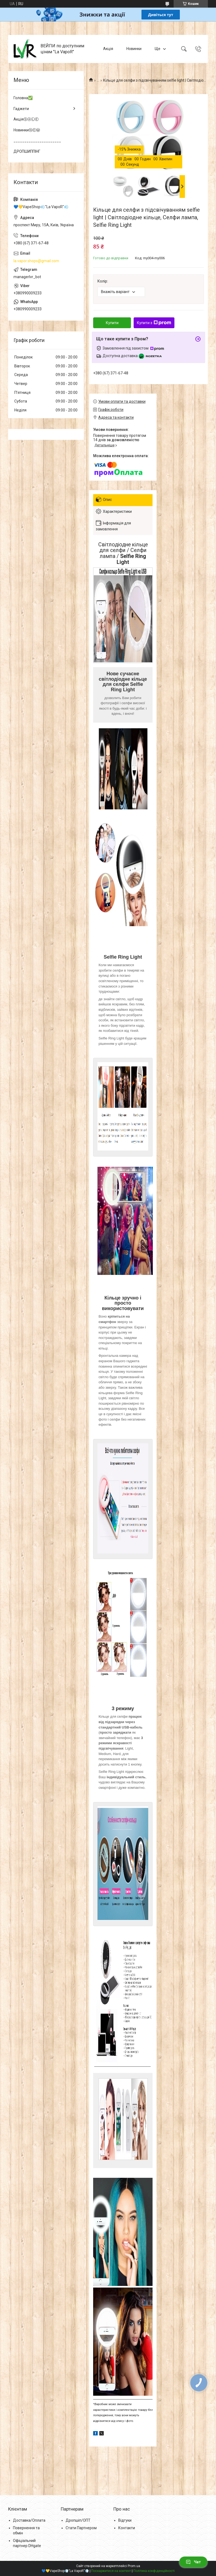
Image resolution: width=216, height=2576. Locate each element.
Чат (193, 2562)
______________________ (37, 140)
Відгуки (124, 2520)
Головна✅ (23, 98)
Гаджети (21, 109)
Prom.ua (134, 2566)
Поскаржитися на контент (111, 2571)
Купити (112, 323)
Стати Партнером (81, 2528)
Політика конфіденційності (154, 2571)
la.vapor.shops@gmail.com (36, 261)
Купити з (154, 322)
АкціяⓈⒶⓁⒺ (26, 119)
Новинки (133, 48)
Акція (108, 48)
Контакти (126, 2528)
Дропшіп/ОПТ (78, 2520)
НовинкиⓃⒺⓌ (27, 130)
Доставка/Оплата (29, 2520)
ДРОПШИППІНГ (27, 151)
